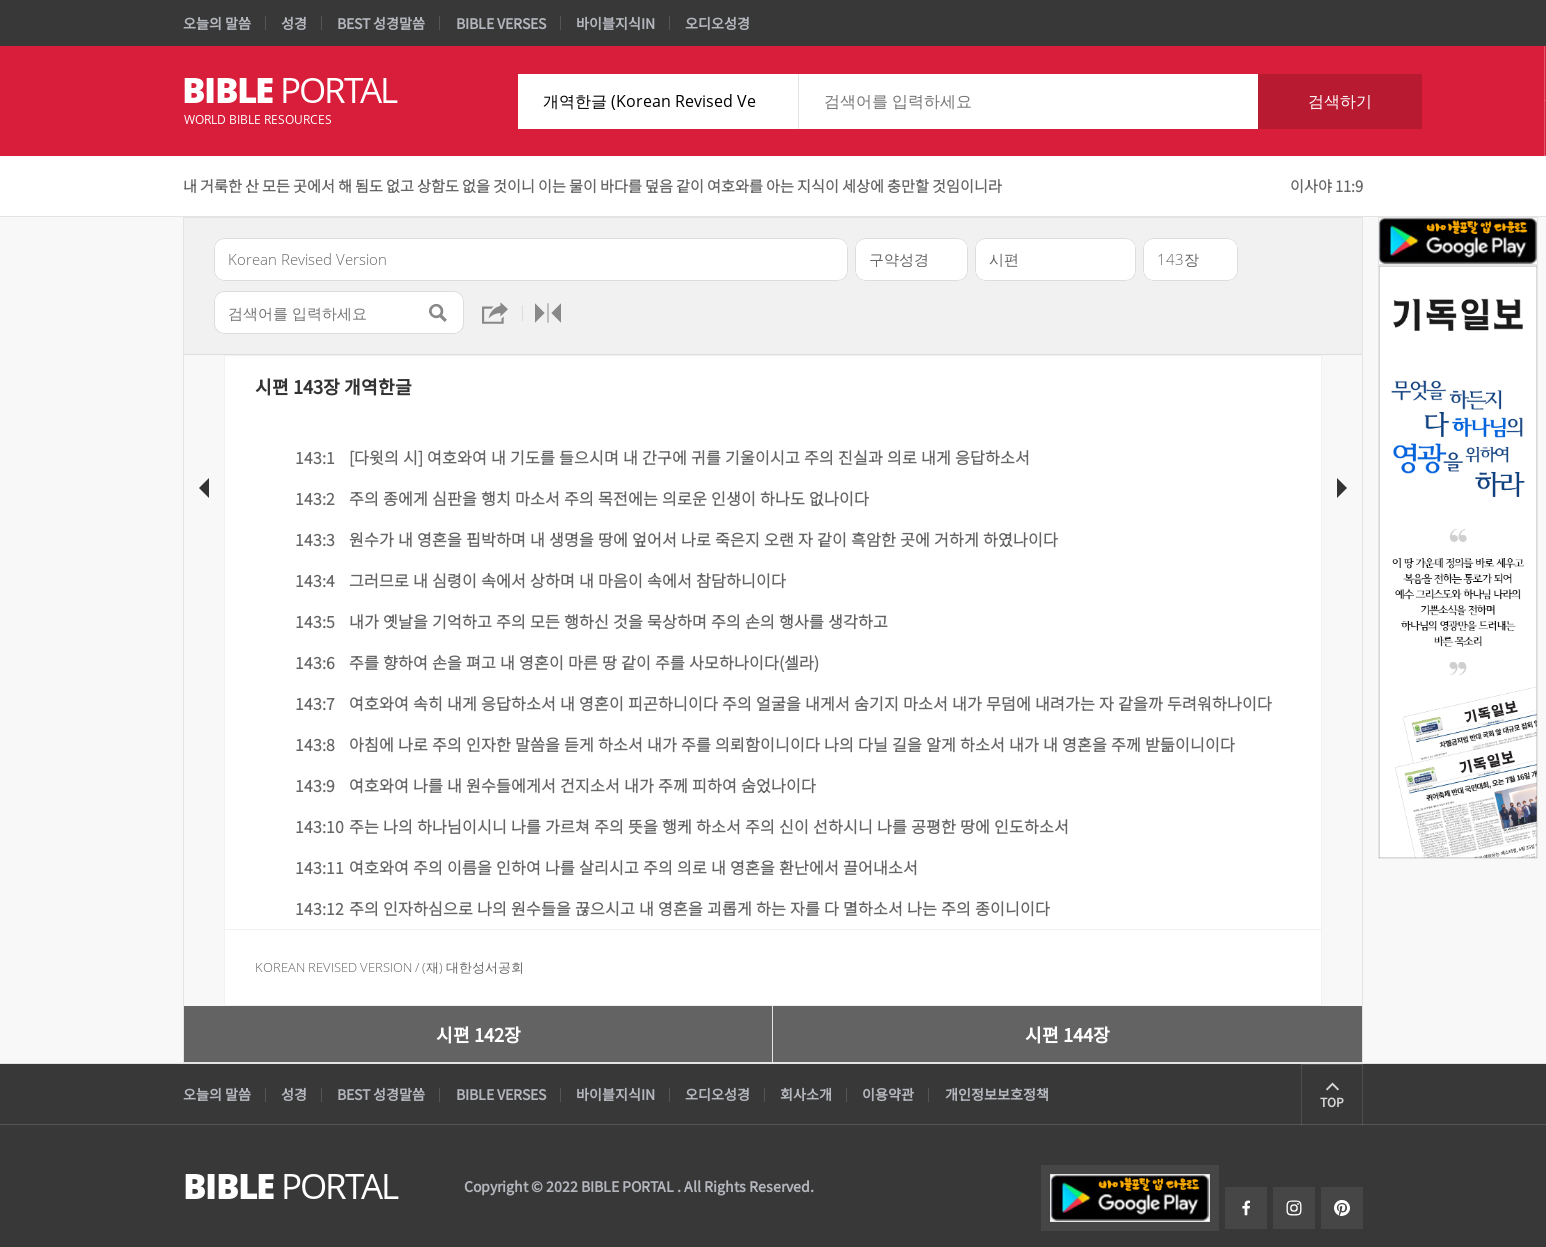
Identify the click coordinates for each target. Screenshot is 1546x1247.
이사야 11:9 (1326, 185)
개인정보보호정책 (997, 1094)
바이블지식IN (615, 23)
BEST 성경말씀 (381, 23)
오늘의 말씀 (217, 23)
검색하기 (1340, 101)
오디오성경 (717, 23)
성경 (294, 23)
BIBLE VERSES (501, 23)
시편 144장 (1067, 1034)
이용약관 (888, 1094)
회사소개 (806, 1094)
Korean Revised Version (333, 967)
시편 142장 (478, 1034)
